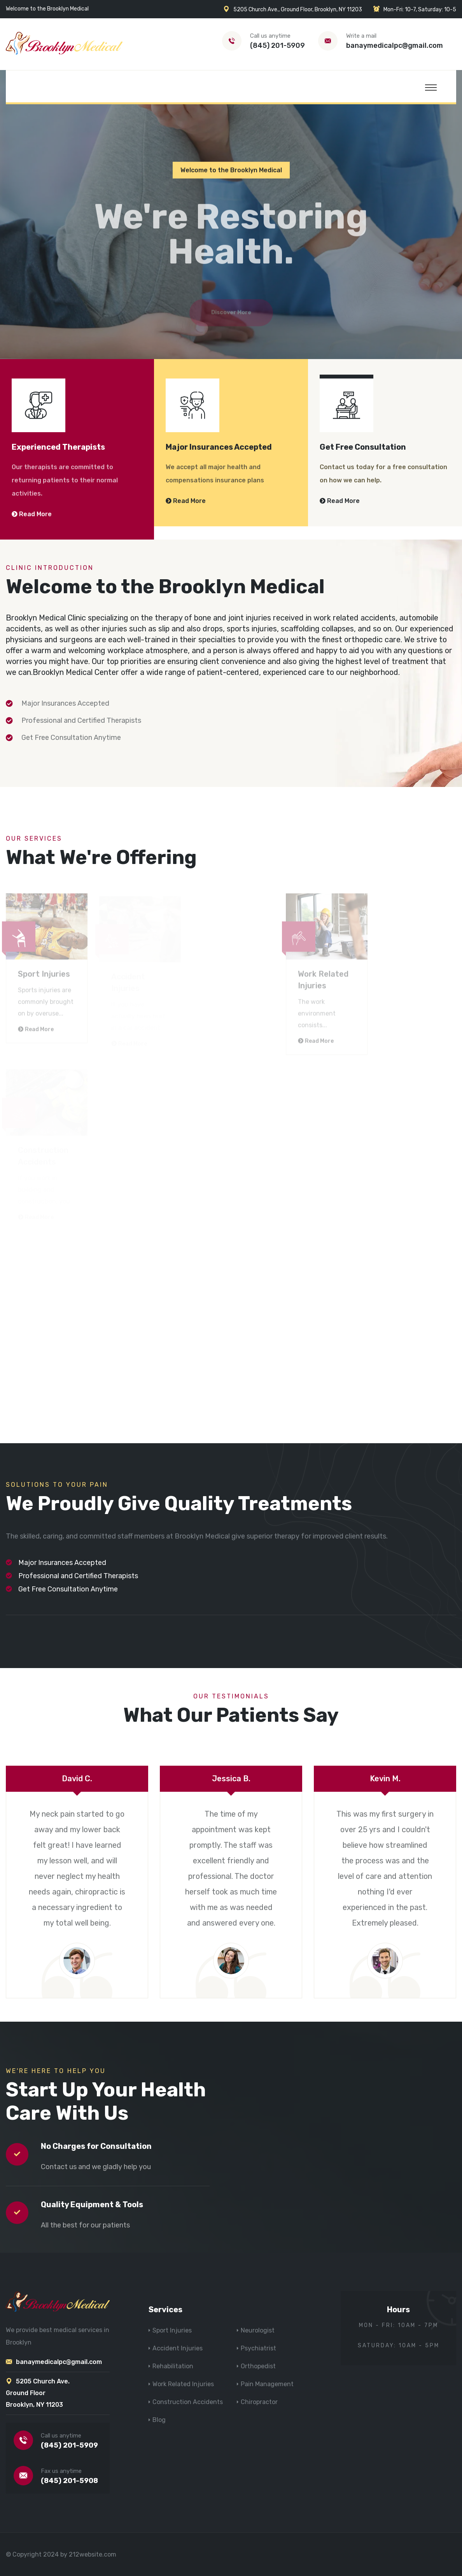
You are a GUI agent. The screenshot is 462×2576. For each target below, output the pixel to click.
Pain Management (267, 2384)
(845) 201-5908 (69, 2480)
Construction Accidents (187, 2402)
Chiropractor (259, 2402)
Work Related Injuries (183, 2384)
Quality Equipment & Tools (92, 2204)
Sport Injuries (172, 2330)
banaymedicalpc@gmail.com (394, 45)
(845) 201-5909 (277, 45)
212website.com (92, 2554)
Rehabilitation (172, 2366)
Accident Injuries (177, 2348)
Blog (159, 2420)
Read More (32, 514)
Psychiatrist (258, 2348)
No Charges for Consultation (96, 2146)
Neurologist (258, 2330)
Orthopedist (258, 2366)
